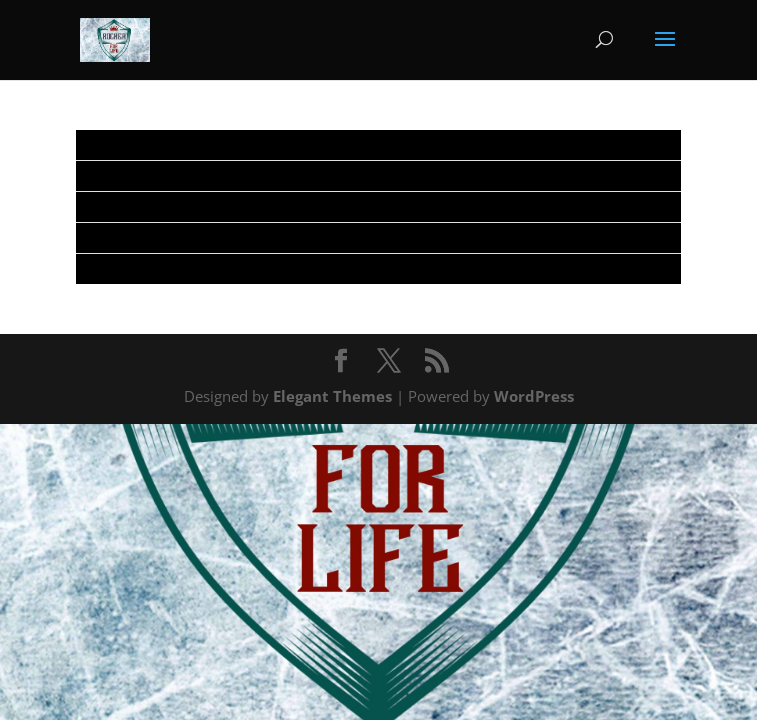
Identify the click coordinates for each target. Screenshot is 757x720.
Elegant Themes (332, 396)
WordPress (534, 396)
